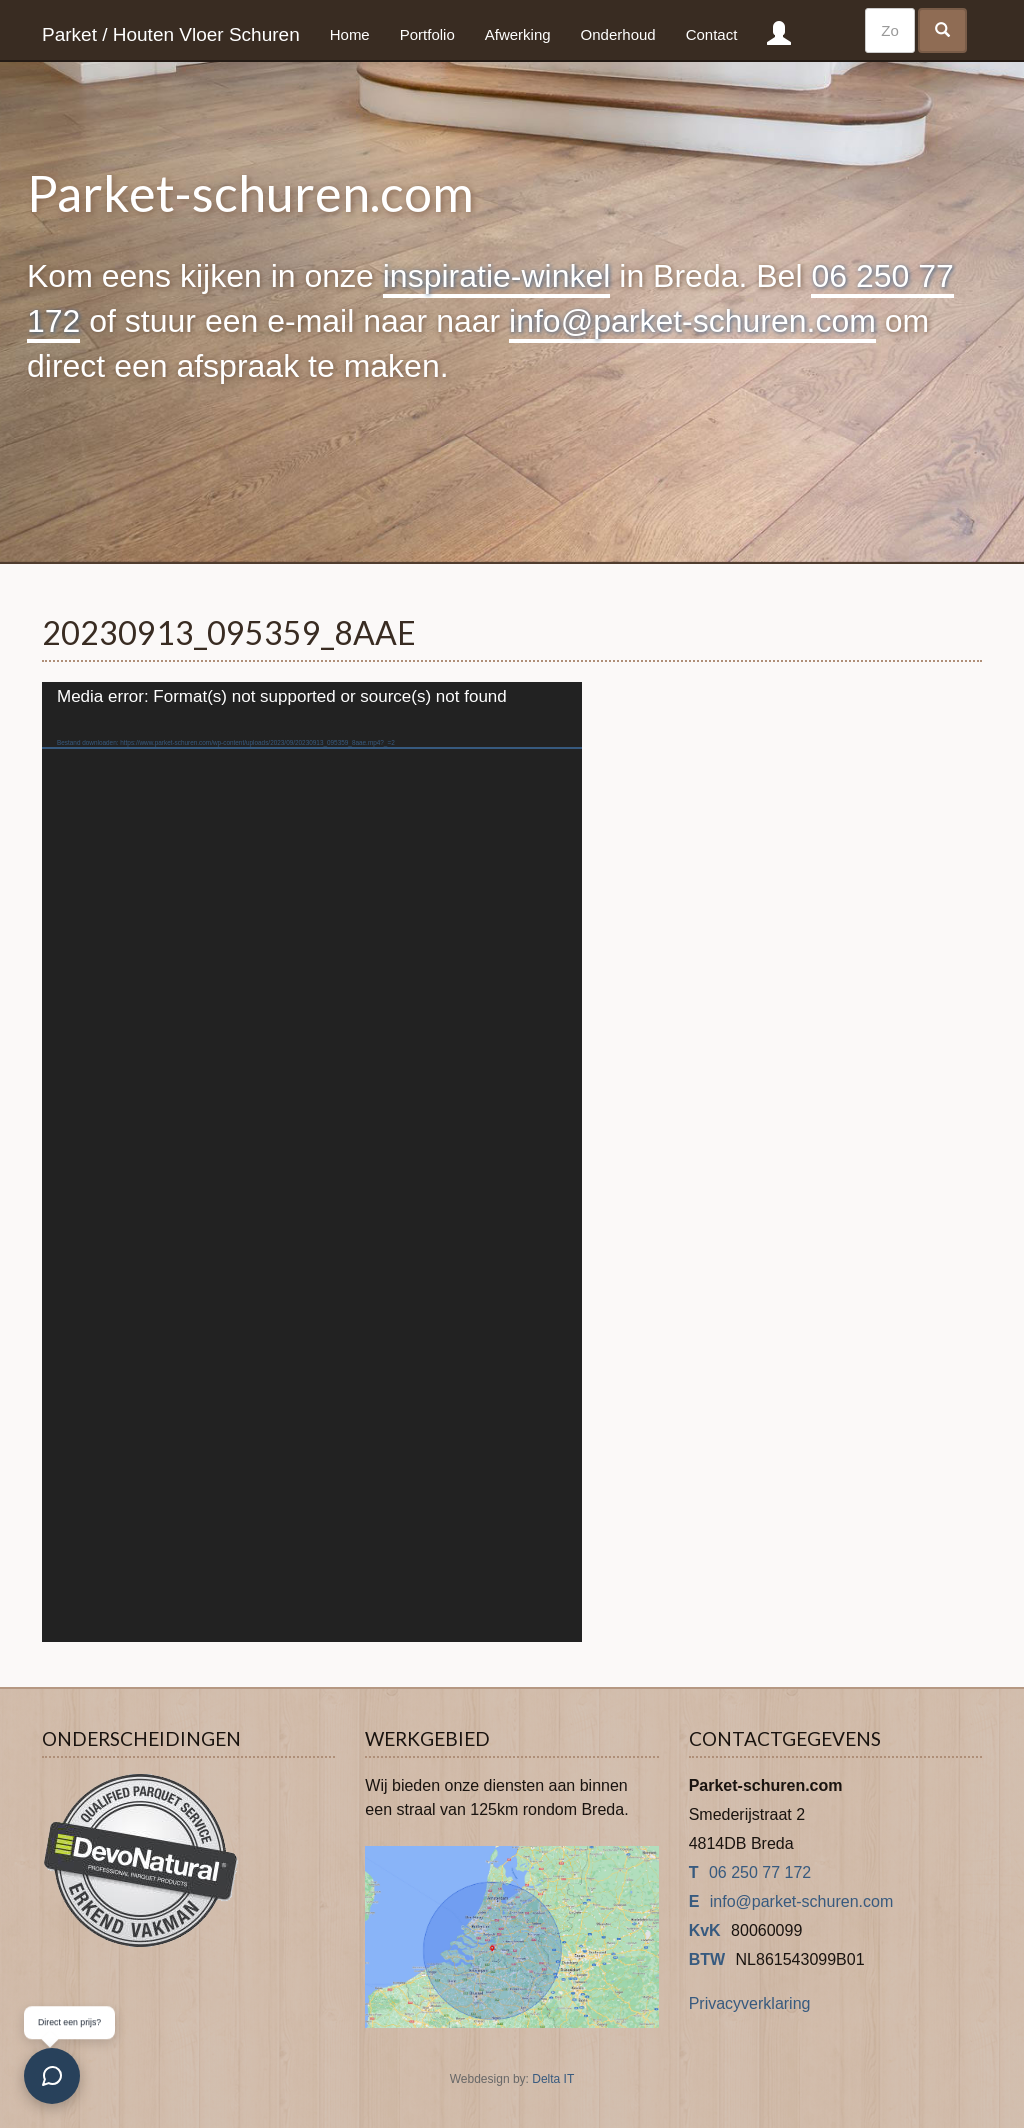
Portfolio (427, 34)
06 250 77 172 (760, 1872)
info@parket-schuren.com (692, 321)
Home (350, 34)
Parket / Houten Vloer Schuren (171, 34)
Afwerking (518, 34)
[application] (312, 1162)
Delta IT (553, 2079)
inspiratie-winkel (497, 276)
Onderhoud (618, 34)
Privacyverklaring (750, 2003)
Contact (712, 34)
